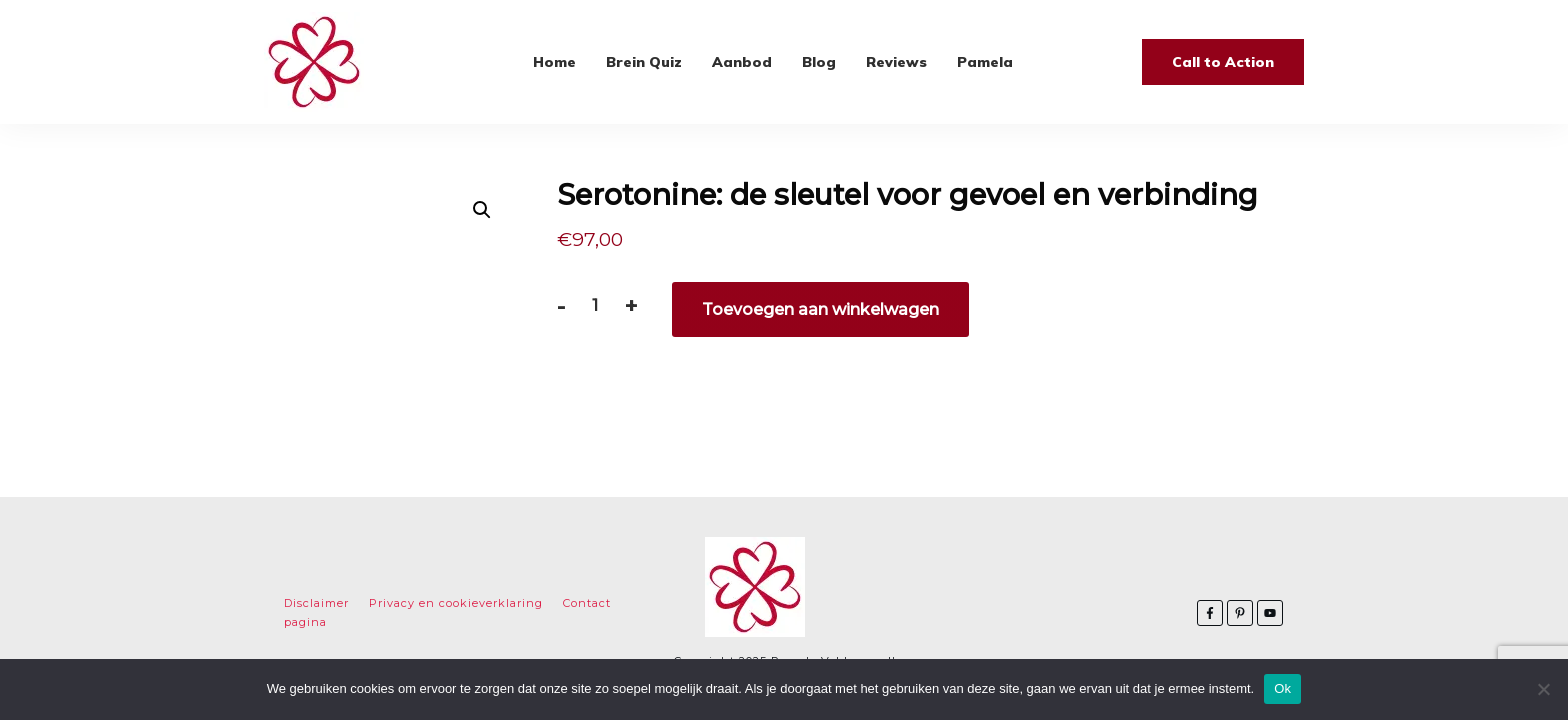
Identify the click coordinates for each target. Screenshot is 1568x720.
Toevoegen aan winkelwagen (820, 309)
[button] (482, 210)
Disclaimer (316, 603)
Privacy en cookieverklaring (456, 603)
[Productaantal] (594, 305)
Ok (1282, 688)
